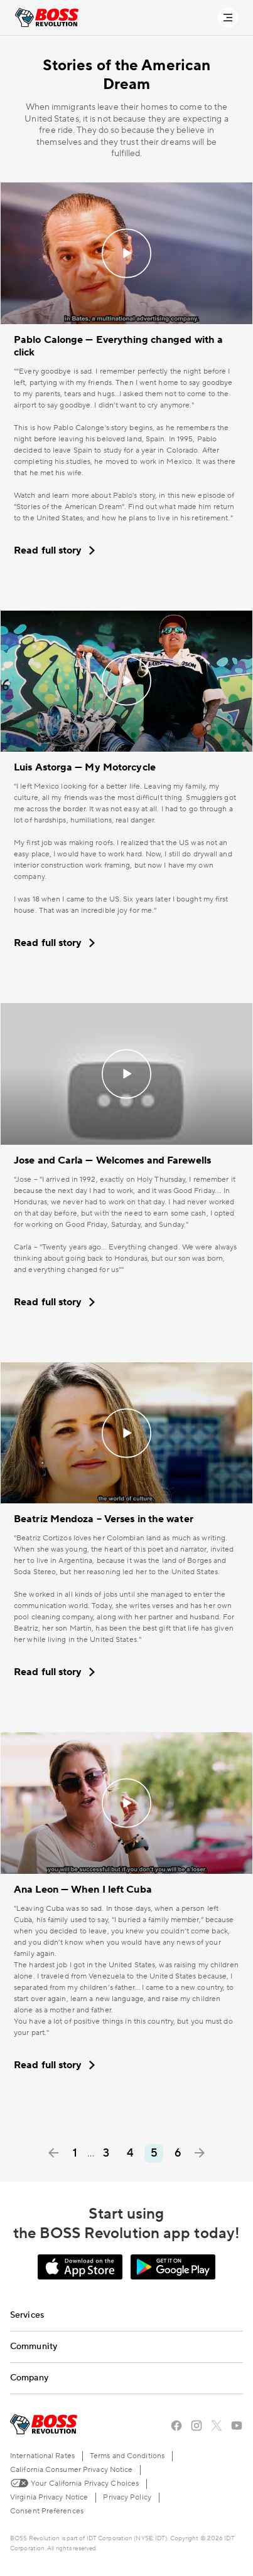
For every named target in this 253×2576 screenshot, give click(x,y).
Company (29, 2378)
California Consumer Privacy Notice (71, 2469)
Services (27, 2315)
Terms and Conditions (127, 2456)
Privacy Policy (127, 2497)
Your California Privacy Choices (74, 2482)
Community (33, 2346)
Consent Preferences (46, 2511)
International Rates (42, 2456)
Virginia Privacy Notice (49, 2497)
